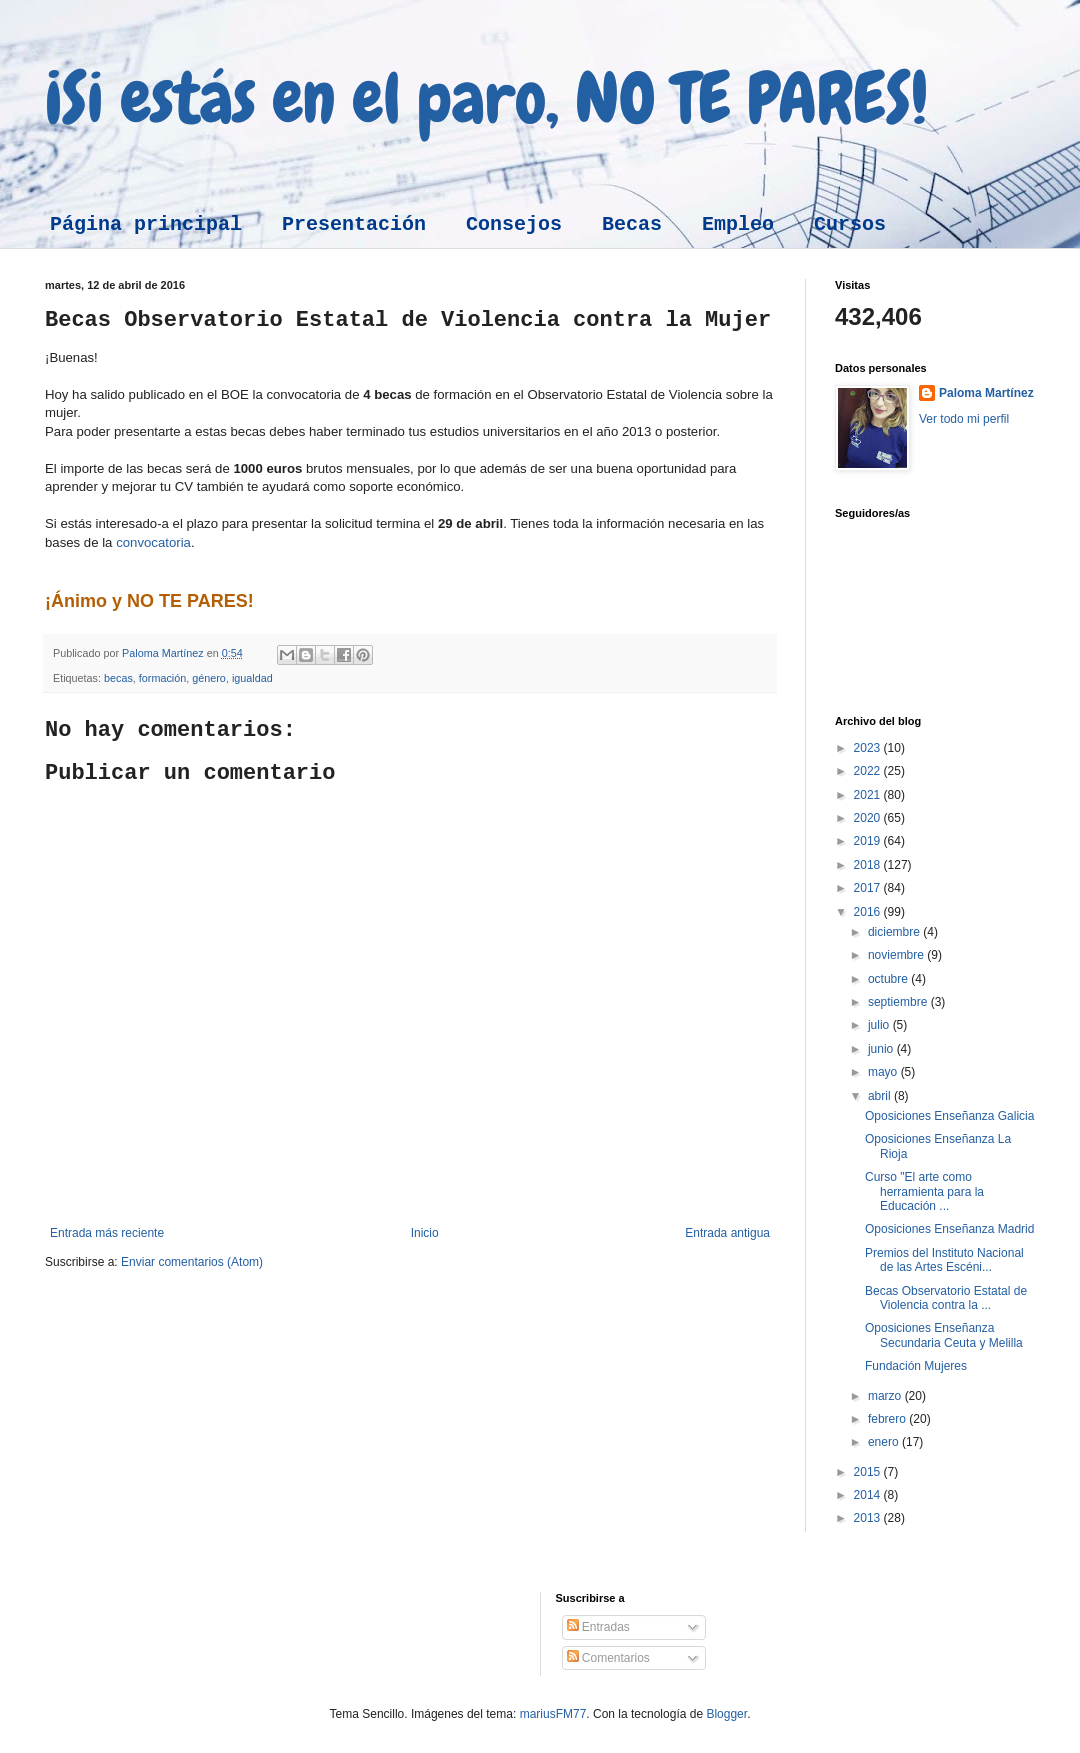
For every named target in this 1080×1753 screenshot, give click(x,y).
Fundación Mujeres (916, 1366)
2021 (869, 795)
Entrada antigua (727, 1233)
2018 (869, 865)
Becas (632, 224)
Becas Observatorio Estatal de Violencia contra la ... (946, 1298)
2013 (869, 1518)
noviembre (897, 955)
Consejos (514, 224)
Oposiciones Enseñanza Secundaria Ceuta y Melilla (944, 1335)
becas (118, 678)
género (209, 678)
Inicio (425, 1233)
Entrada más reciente (107, 1233)
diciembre (895, 932)
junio (882, 1049)
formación (162, 678)
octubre (889, 979)
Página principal (146, 224)
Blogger (726, 1714)
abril (881, 1096)
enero (885, 1442)
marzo (886, 1396)
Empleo (738, 224)
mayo (884, 1072)
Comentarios (608, 1658)
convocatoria (153, 542)
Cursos (850, 224)
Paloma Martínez (986, 393)
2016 (869, 912)
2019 (869, 841)
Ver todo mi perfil (964, 419)
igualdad (252, 678)
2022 (869, 771)
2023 (869, 748)
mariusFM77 (553, 1714)
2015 (869, 1472)
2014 (869, 1495)
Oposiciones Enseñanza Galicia (949, 1116)
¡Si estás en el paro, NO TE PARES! (486, 98)
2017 (869, 888)
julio (880, 1025)
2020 (869, 818)
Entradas (598, 1627)
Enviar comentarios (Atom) (192, 1262)
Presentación (354, 224)
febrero (888, 1419)
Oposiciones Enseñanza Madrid (949, 1229)
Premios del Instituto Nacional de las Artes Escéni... (944, 1260)
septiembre (899, 1002)
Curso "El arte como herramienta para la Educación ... (924, 1191)
